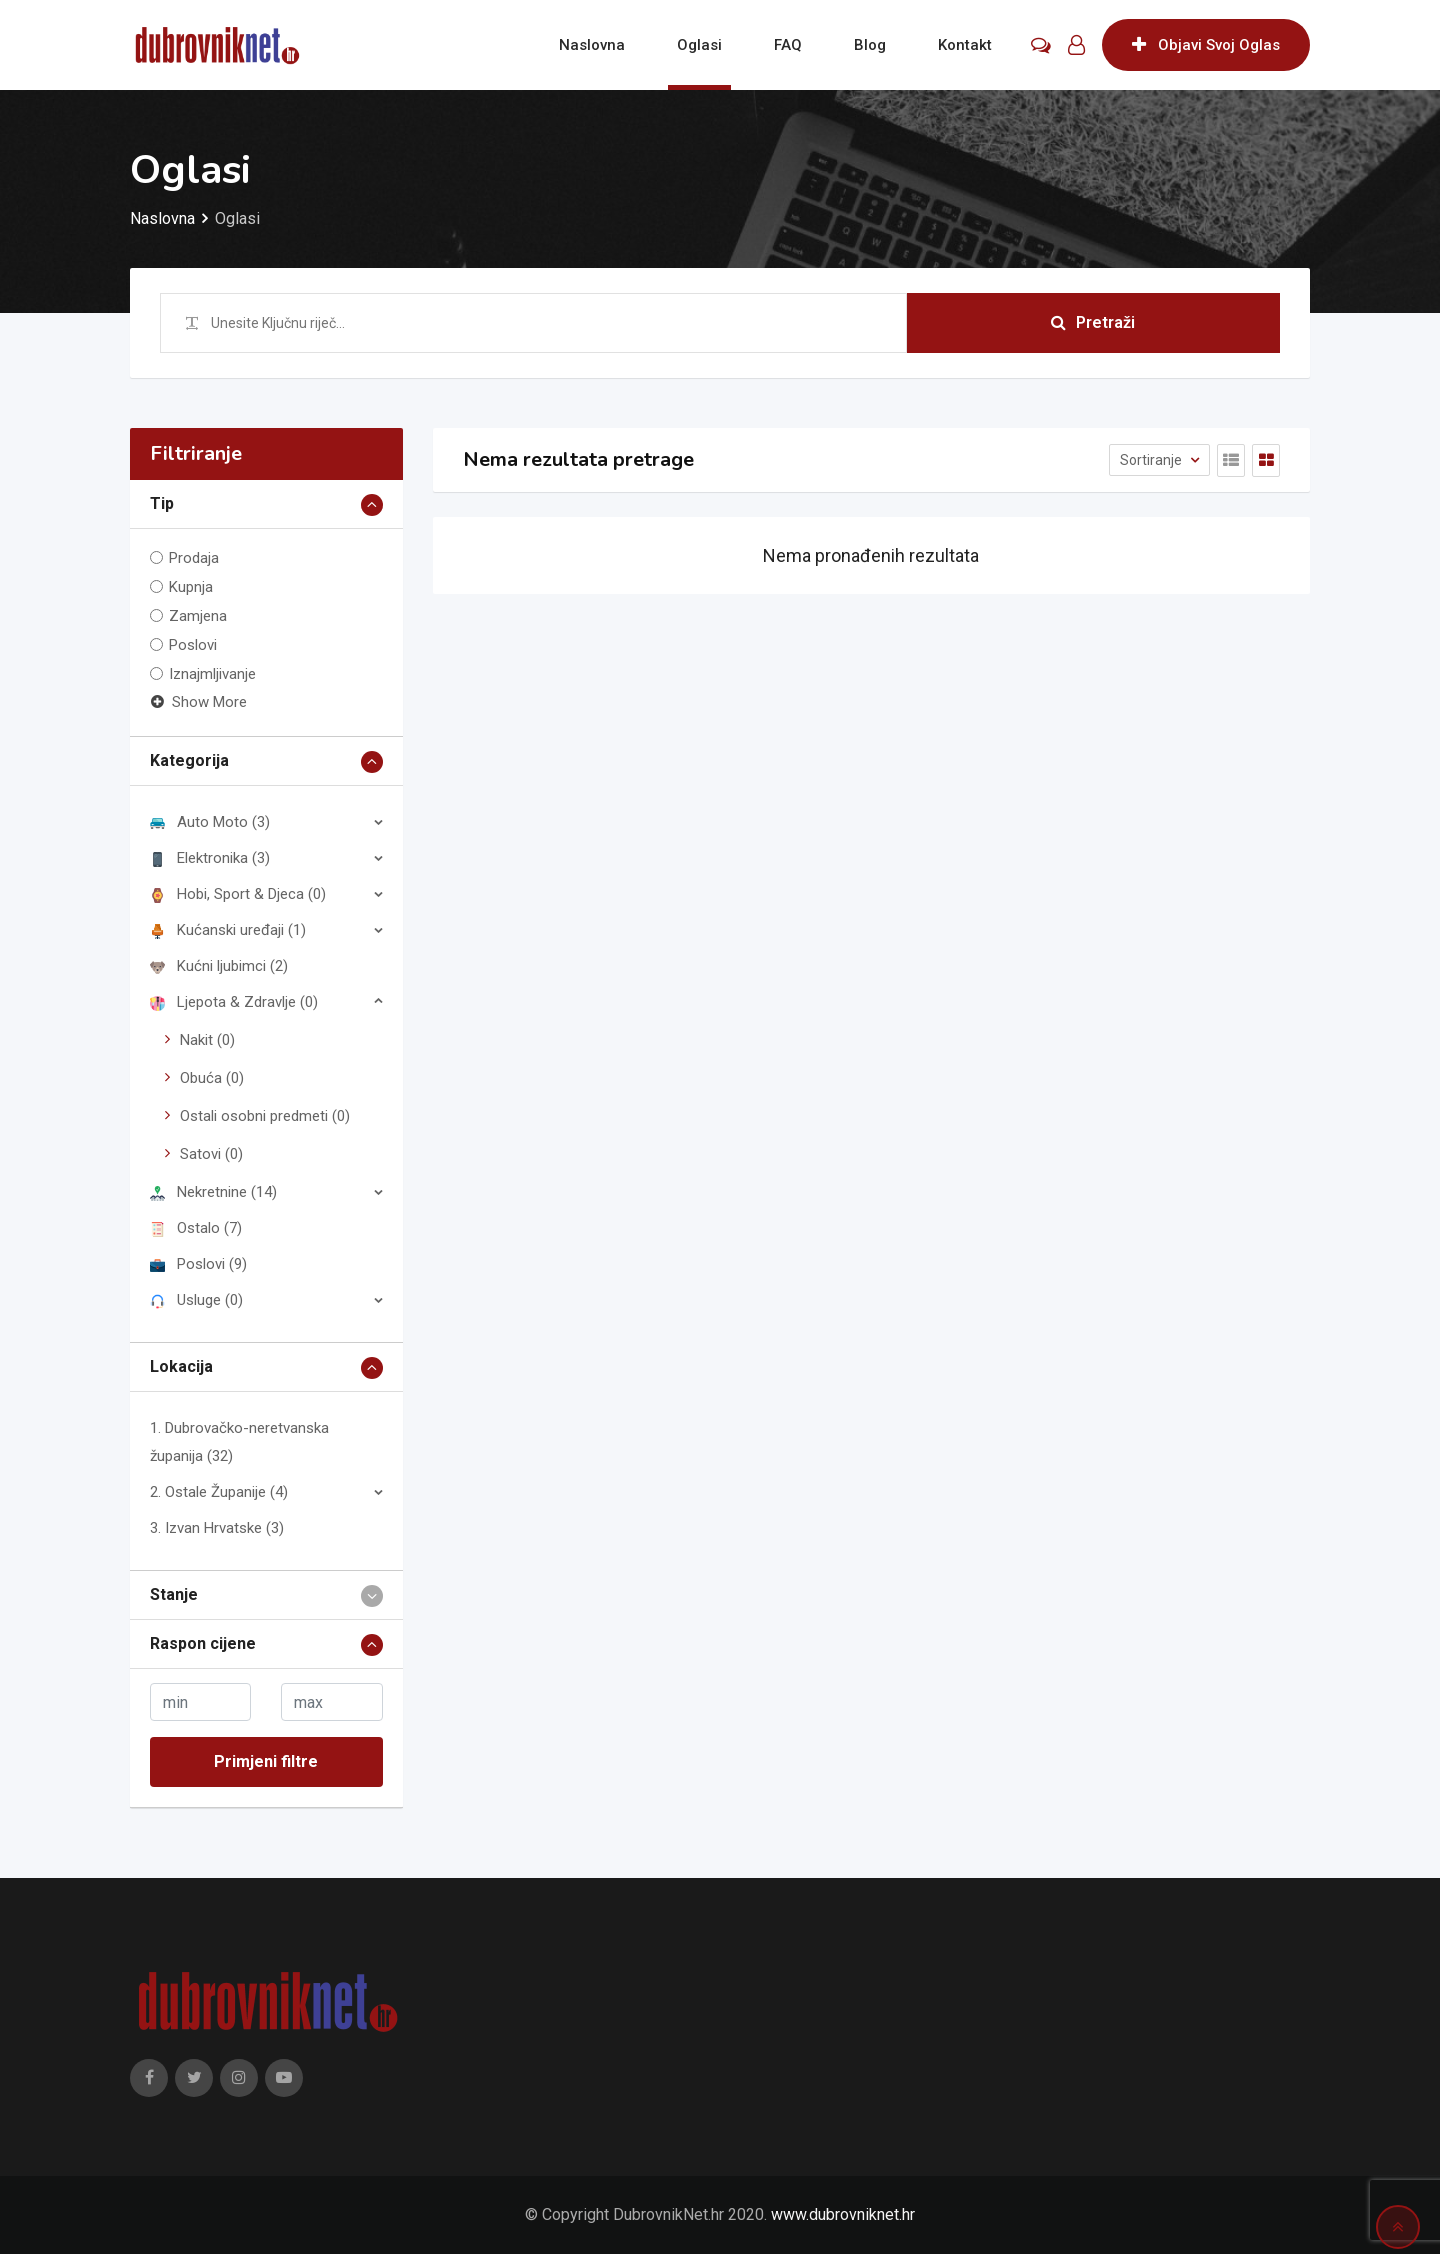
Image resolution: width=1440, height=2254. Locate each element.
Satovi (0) (211, 1154)
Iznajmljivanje (212, 674)
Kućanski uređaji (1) (228, 930)
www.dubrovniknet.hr (843, 2214)
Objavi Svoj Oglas (1206, 45)
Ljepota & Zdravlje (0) (234, 1002)
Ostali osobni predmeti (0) (265, 1116)
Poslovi (193, 645)
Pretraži (1093, 322)
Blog (870, 45)
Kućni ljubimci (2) (219, 966)
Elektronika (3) (210, 858)
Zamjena (198, 616)
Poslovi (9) (198, 1264)
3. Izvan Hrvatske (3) (217, 1528)
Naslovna (592, 45)
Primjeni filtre (266, 1761)
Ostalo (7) (196, 1228)
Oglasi (699, 45)
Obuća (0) (212, 1078)
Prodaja (194, 558)
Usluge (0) (196, 1300)
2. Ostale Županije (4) (219, 1492)
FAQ (788, 45)
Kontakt (965, 45)
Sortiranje (1152, 460)
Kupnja (191, 587)
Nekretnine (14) (213, 1192)
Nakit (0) (207, 1040)
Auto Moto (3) (210, 822)
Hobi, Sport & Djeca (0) (238, 894)
